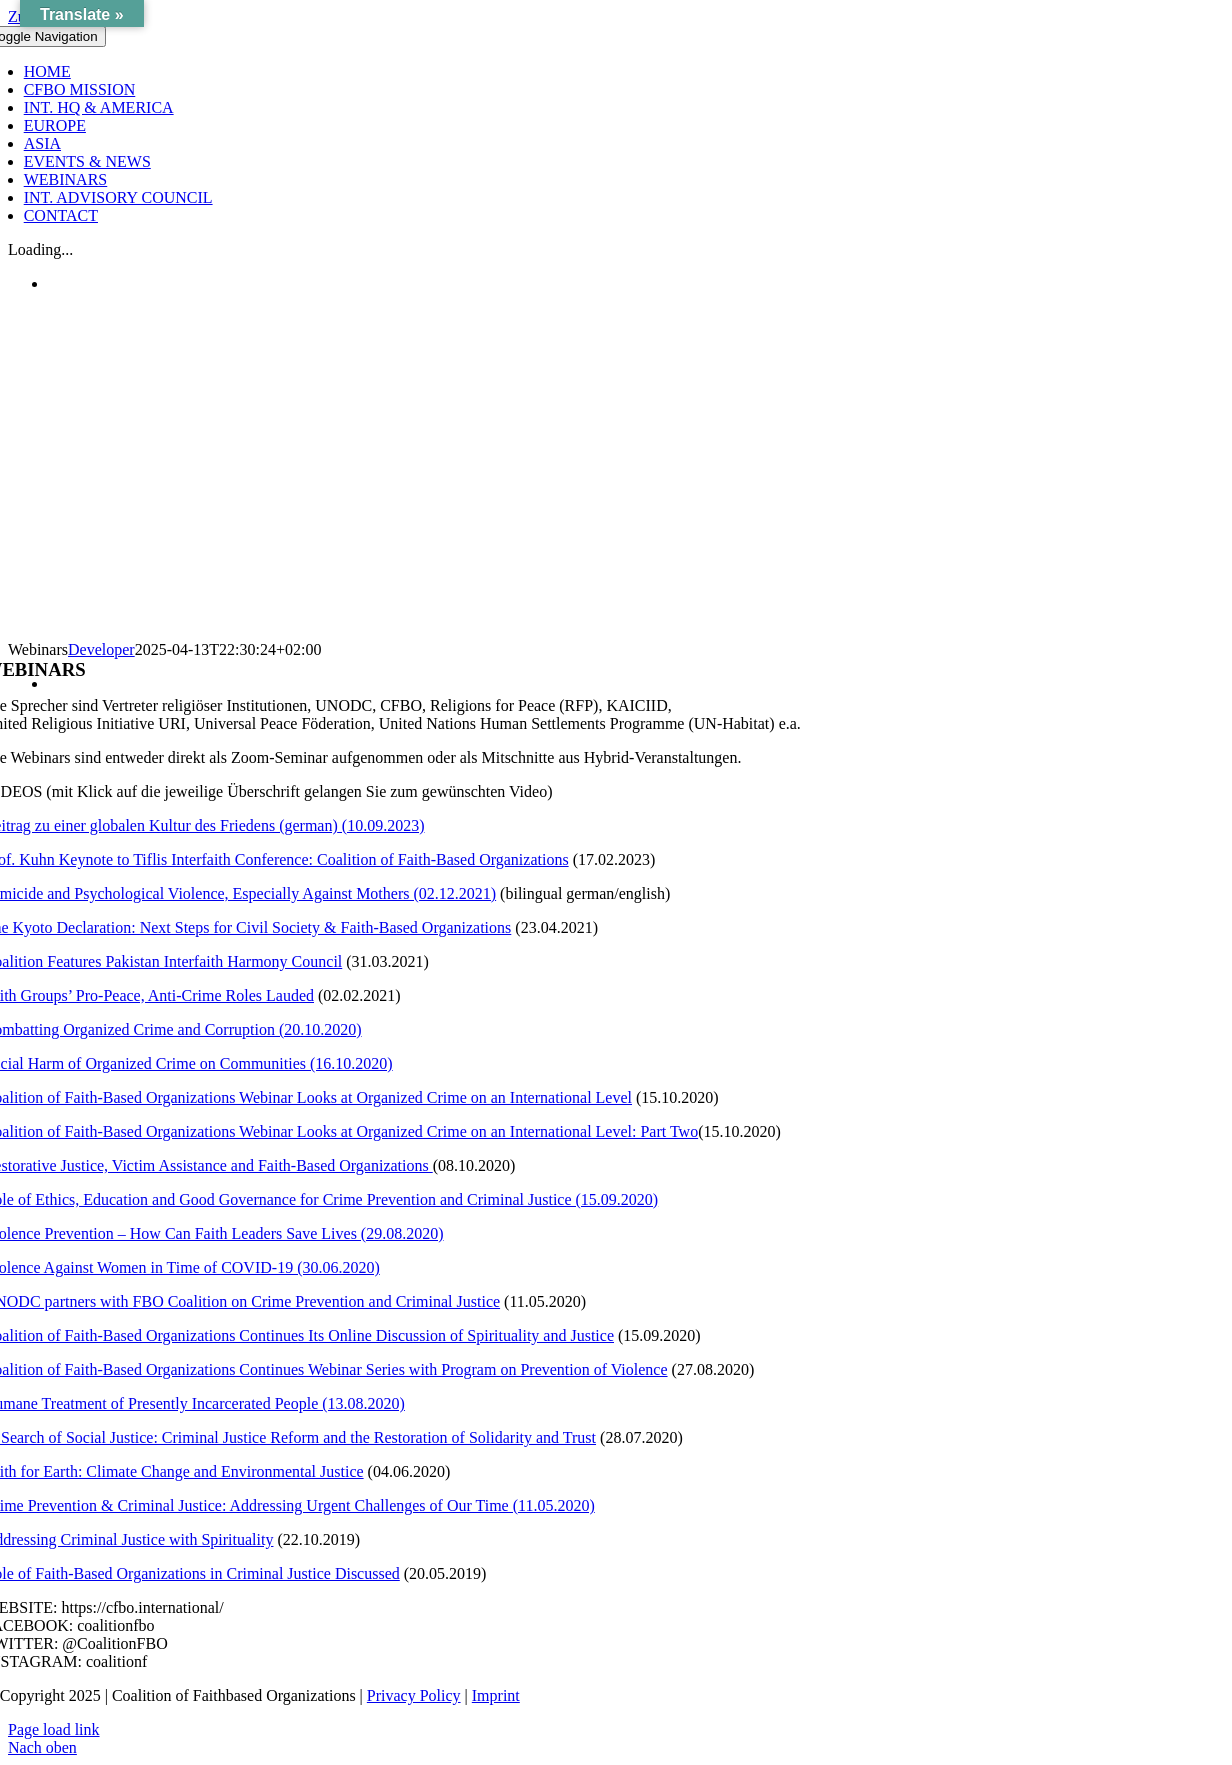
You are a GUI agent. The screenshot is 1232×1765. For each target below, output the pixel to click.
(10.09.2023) (381, 825)
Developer (101, 649)
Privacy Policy (414, 1695)
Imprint (496, 1695)
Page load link (54, 1729)
